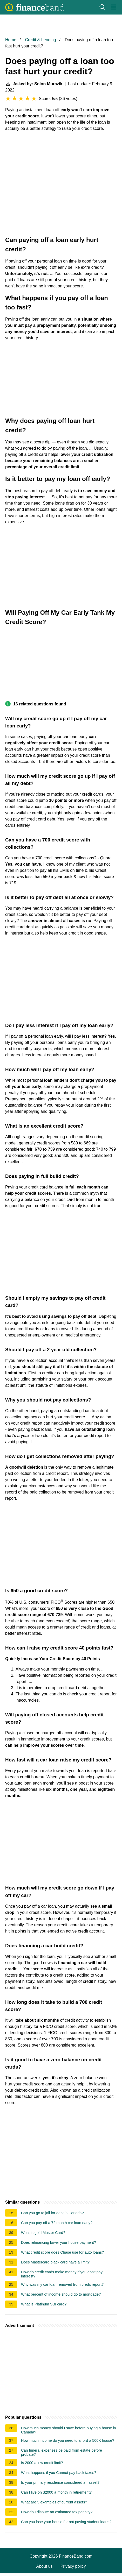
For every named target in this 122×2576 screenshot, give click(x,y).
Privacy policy (73, 2566)
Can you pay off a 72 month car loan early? (56, 2223)
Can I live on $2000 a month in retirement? (56, 2492)
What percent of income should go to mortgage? (61, 2294)
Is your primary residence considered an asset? (60, 2482)
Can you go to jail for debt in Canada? (52, 2213)
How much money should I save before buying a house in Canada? (68, 2430)
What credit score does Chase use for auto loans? (62, 2252)
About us (44, 2566)
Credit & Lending (40, 40)
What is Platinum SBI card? (43, 2304)
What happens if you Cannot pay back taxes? (58, 2473)
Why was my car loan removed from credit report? (62, 2284)
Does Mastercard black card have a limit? (55, 2262)
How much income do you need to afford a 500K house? (67, 2440)
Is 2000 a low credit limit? (42, 2463)
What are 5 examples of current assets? (54, 2502)
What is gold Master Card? (43, 2233)
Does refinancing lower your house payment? (58, 2242)
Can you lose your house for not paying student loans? (66, 2522)
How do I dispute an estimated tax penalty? (56, 2512)
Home (10, 40)
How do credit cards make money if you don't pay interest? (62, 2274)
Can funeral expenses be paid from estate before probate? (61, 2452)
